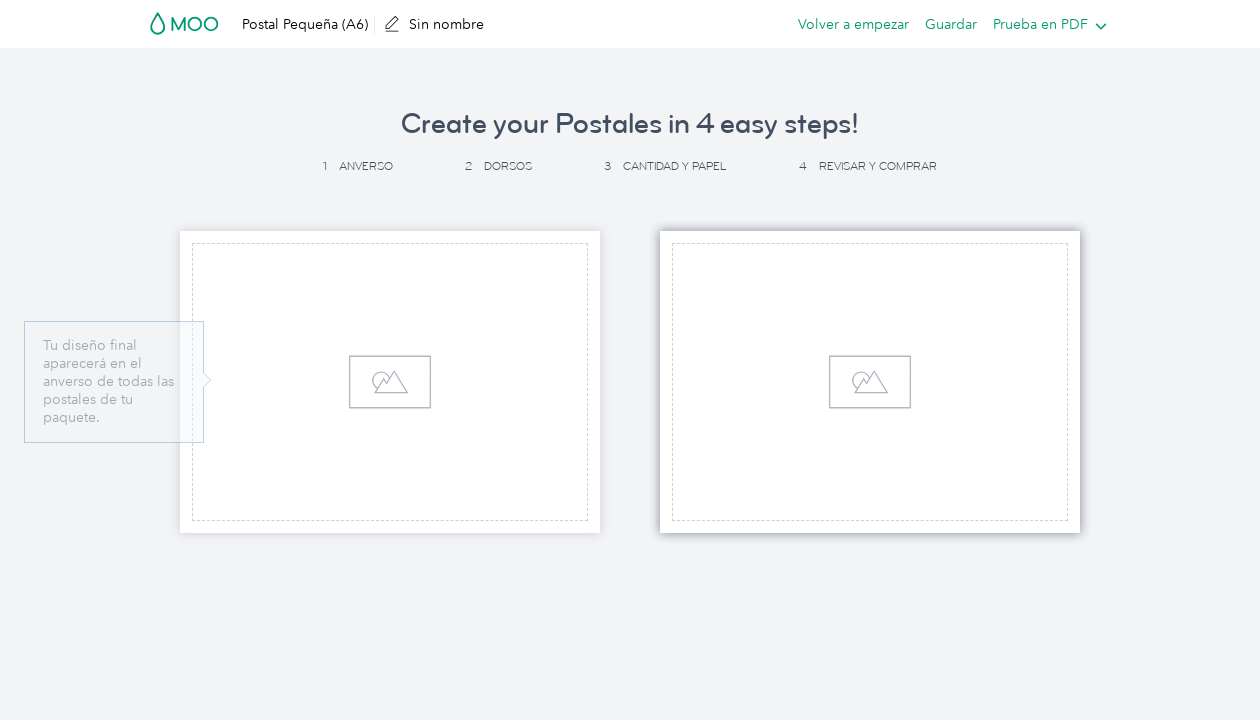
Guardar (951, 24)
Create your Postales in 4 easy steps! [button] (630, 124)
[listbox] (1045, 24)
